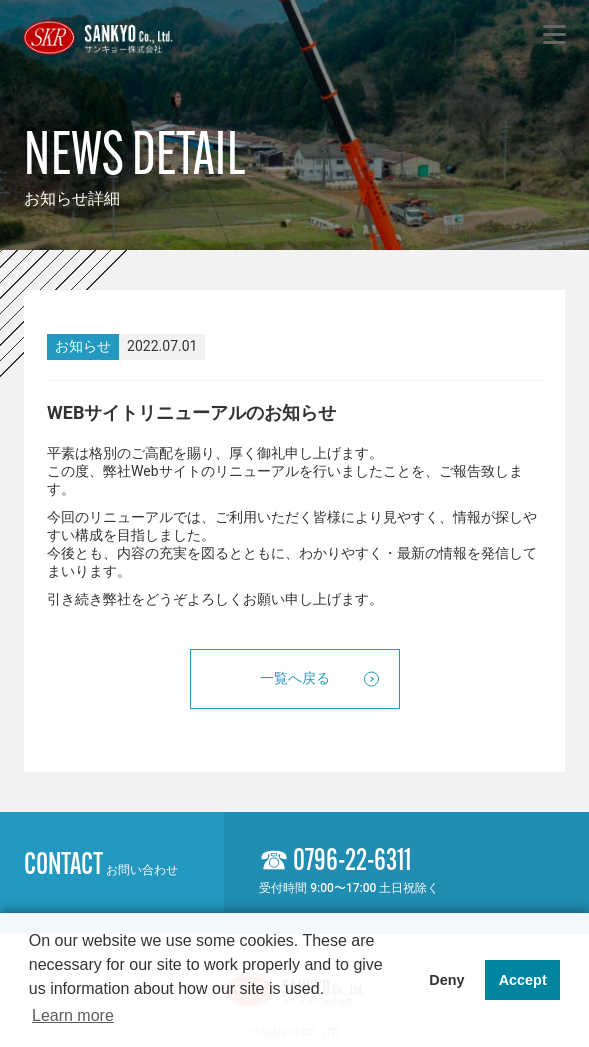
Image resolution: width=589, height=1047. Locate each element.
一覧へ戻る (295, 678)
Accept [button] (523, 980)
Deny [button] (446, 980)
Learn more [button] (73, 1015)
